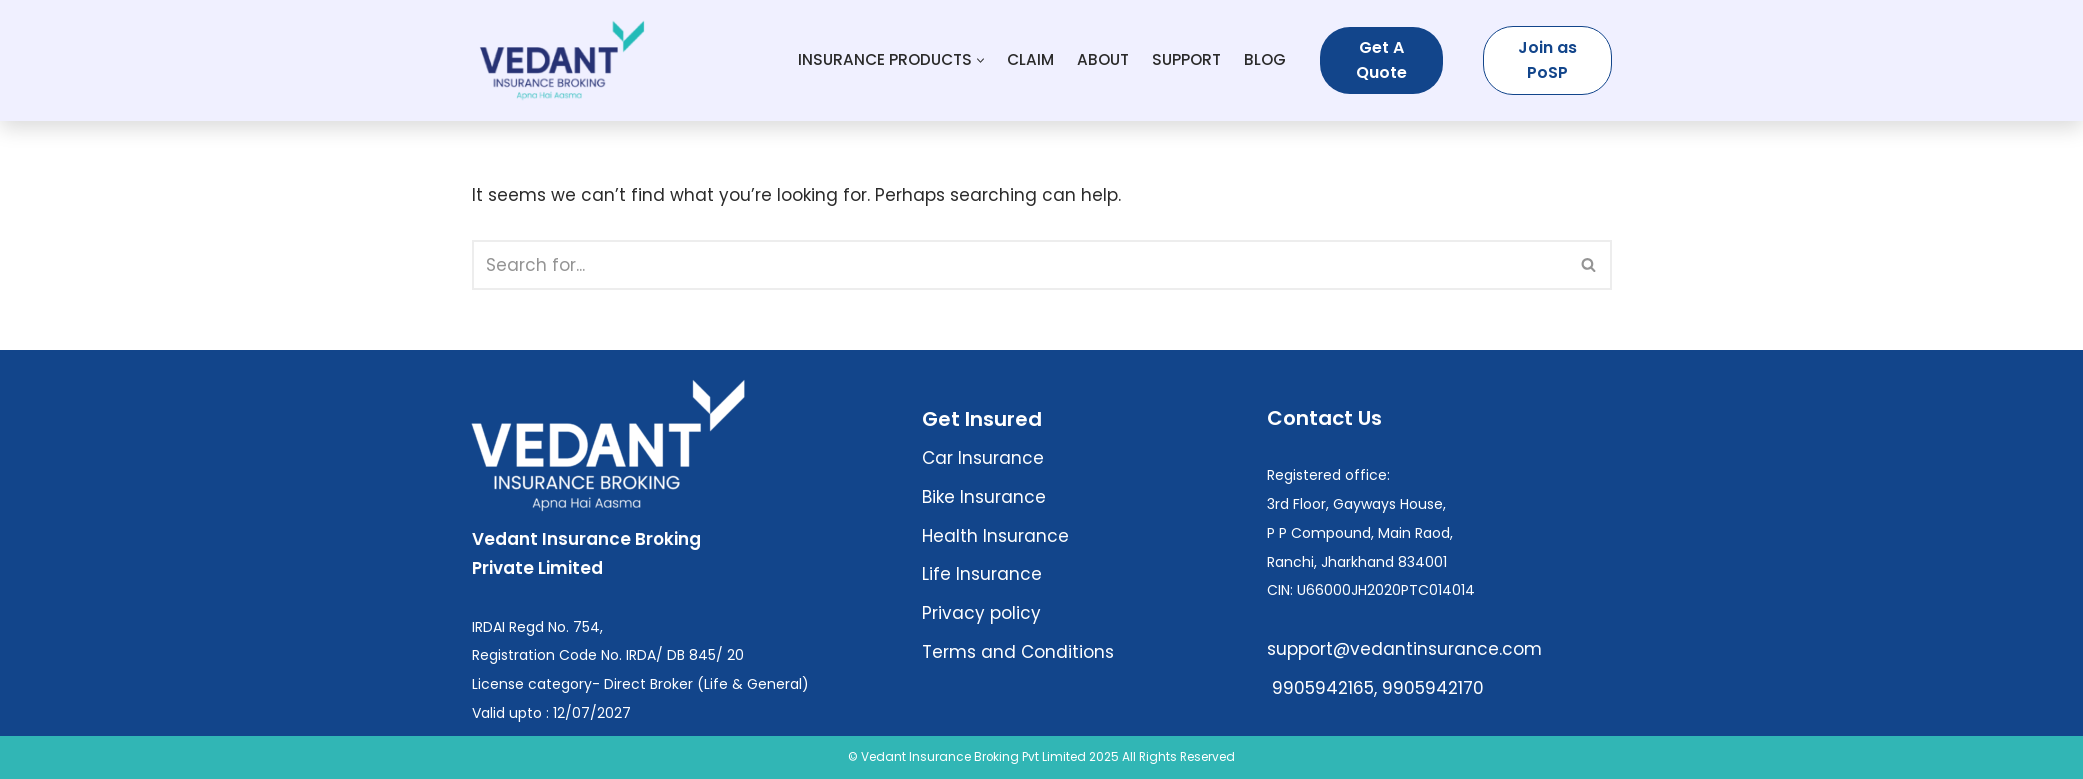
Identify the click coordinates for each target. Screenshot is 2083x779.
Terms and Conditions (1018, 652)
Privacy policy (981, 613)
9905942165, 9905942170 (1375, 688)
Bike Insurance (984, 497)
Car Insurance (983, 458)
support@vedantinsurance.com (1404, 649)
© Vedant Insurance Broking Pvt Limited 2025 (983, 757)
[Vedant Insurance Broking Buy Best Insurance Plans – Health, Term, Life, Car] (562, 60)
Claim (1030, 59)
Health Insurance (995, 536)
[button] (980, 60)
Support (1186, 59)
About (1103, 59)
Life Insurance (982, 574)
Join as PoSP (1547, 60)
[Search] (1019, 265)
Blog (1265, 59)
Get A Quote (1381, 60)
